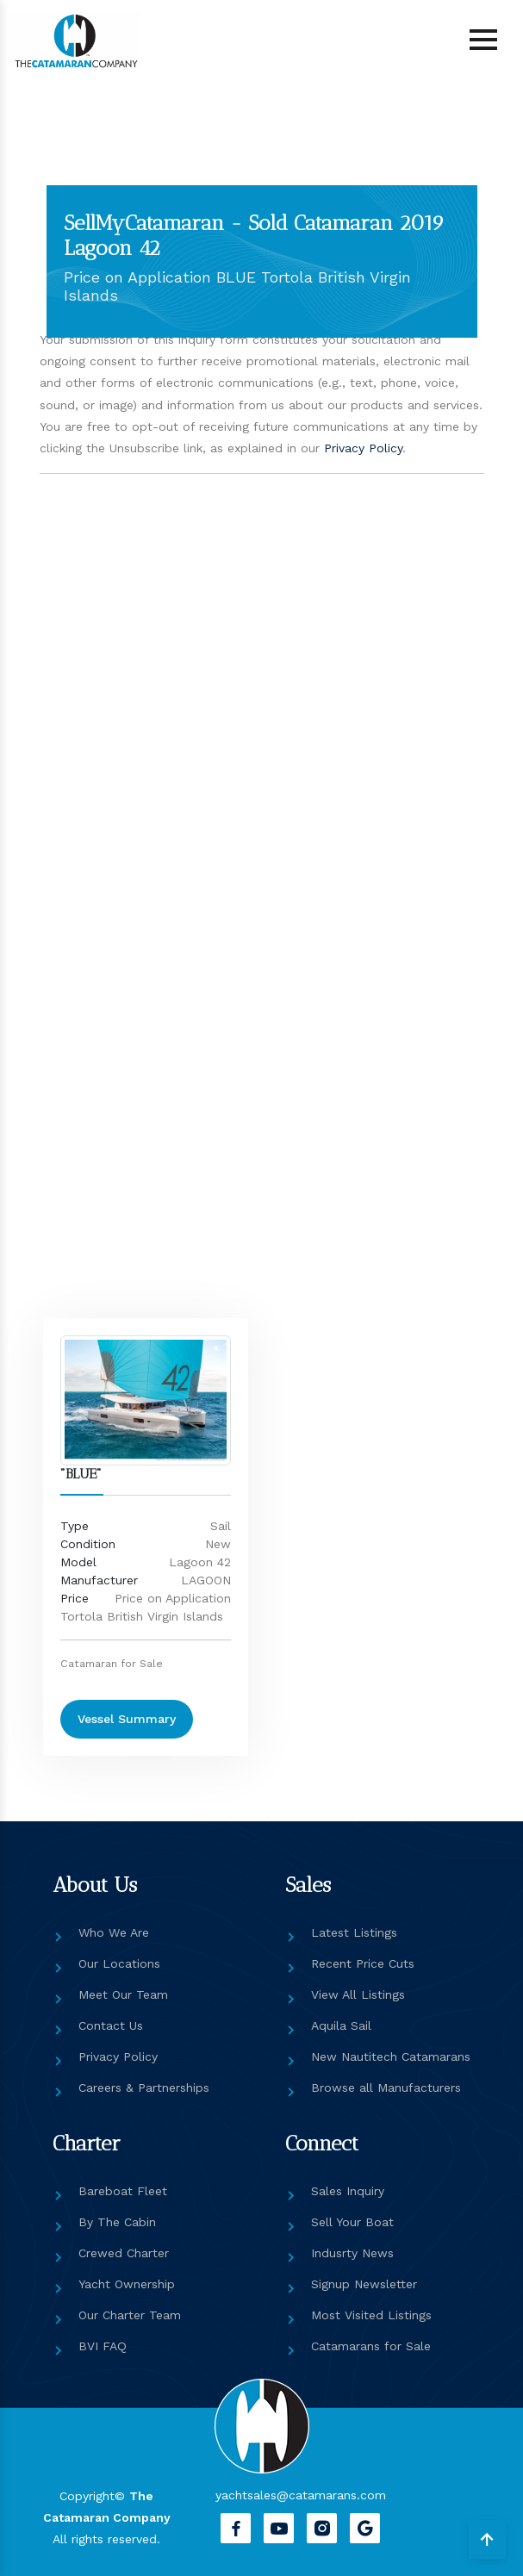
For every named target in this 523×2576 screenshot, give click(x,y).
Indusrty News (352, 2253)
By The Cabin (117, 2222)
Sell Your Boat (352, 2222)
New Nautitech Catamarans (390, 2056)
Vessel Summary (127, 1719)
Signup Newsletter (364, 2284)
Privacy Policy (363, 448)
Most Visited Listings (371, 2315)
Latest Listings (354, 1932)
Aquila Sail (341, 2025)
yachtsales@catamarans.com (300, 2495)
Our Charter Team (129, 2315)
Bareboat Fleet (122, 2191)
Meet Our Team (123, 1994)
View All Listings (358, 1994)
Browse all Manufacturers (386, 2087)
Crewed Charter (123, 2253)
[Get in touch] (184, 904)
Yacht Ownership (126, 2284)
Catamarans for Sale (371, 2346)
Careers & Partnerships (143, 2087)
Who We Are (113, 1932)
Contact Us (110, 2025)
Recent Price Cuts (362, 1963)
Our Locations (119, 1963)
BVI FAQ (102, 2346)
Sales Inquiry (347, 2191)
